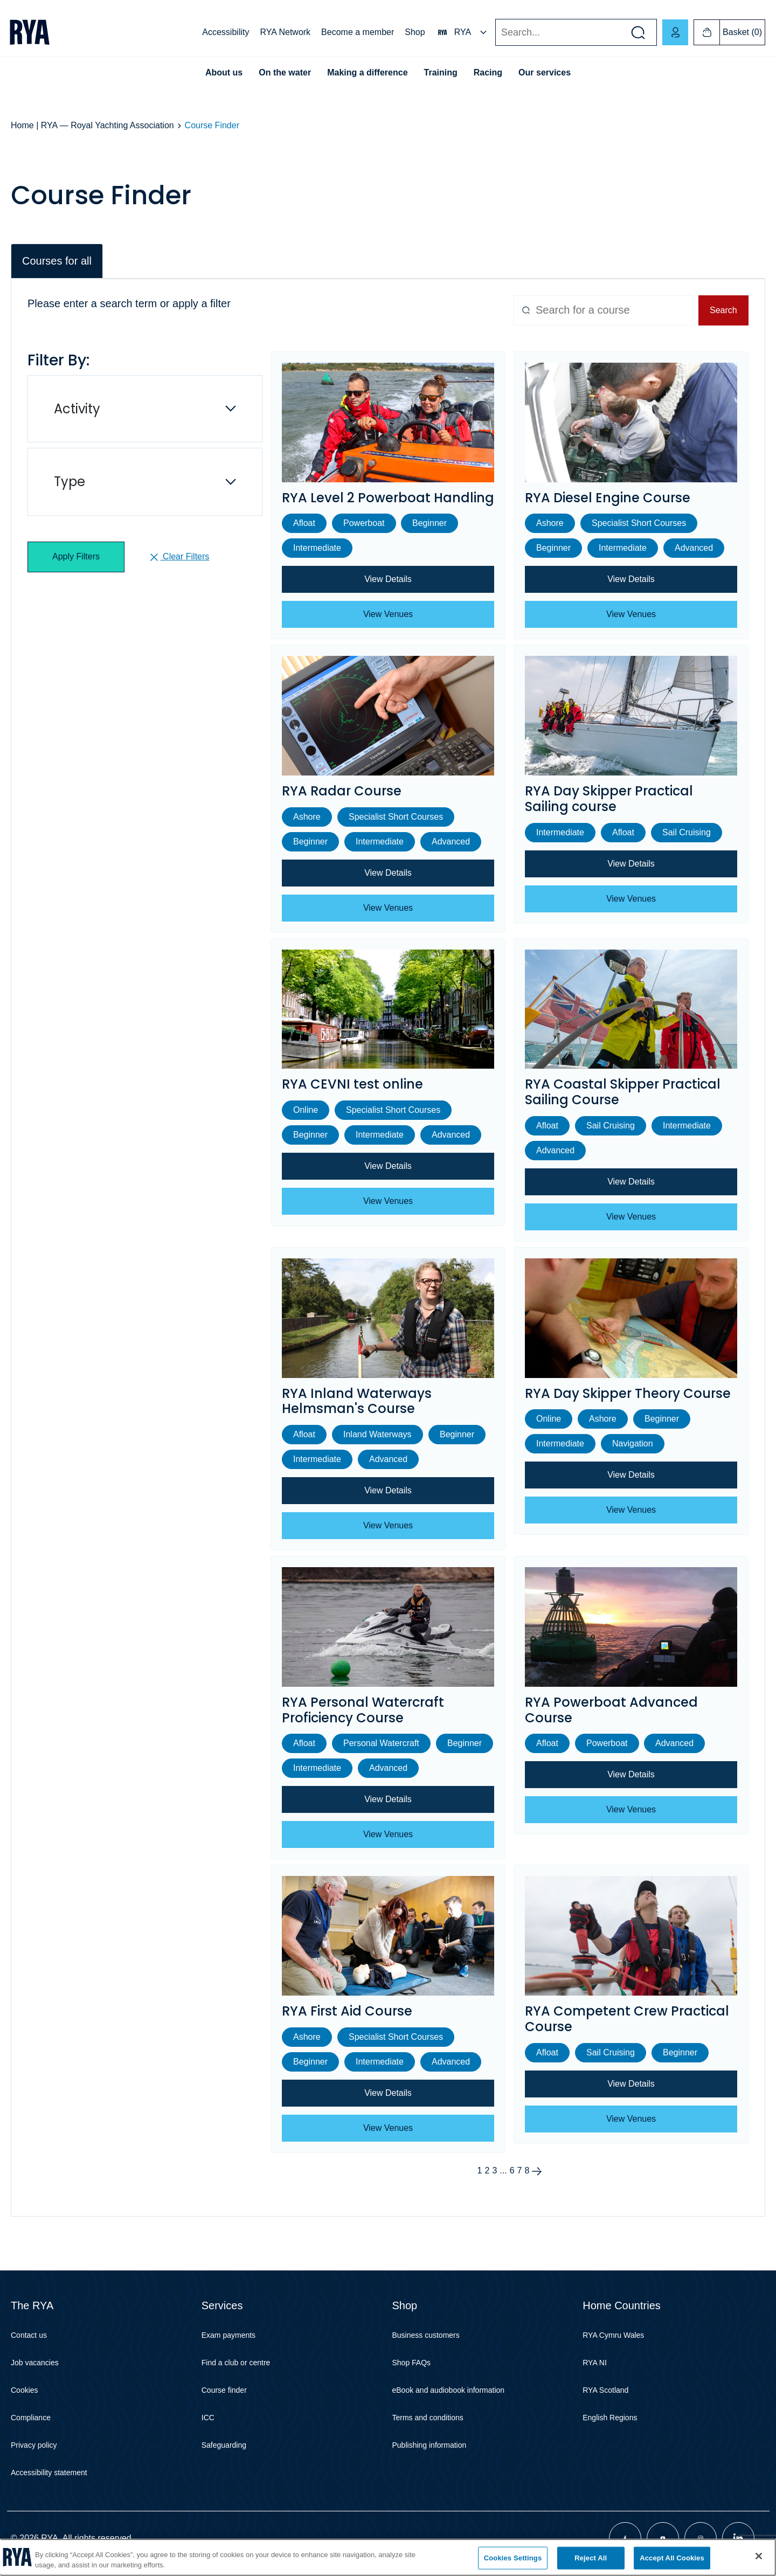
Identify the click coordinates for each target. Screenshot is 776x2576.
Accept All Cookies (672, 2558)
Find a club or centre (236, 2362)
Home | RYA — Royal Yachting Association (92, 125)
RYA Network (285, 32)
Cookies (24, 2390)
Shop (415, 32)
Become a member (357, 32)
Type (69, 481)
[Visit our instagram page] (700, 2538)
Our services (544, 72)
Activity (77, 409)
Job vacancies (35, 2362)
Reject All (590, 2558)
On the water (285, 72)
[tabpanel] (388, 1247)
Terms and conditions (427, 2417)
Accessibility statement (49, 2472)
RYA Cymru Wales (613, 2335)
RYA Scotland (605, 2390)
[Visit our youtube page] (663, 2538)
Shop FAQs (411, 2362)
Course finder (224, 2390)
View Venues (388, 614)
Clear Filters (179, 557)
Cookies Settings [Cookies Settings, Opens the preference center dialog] (513, 2558)
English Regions (610, 2417)
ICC (208, 2417)
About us (223, 72)
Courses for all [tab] (57, 261)
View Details (388, 579)
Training (441, 72)
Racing (488, 72)
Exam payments (228, 2335)
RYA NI (595, 2362)
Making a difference (367, 72)
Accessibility (225, 32)
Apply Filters (76, 556)
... (503, 2170)
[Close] (759, 2556)
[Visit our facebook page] (625, 2538)
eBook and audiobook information (448, 2390)
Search (723, 310)
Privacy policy (34, 2445)
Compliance (31, 2417)
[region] (388, 2557)
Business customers (426, 2335)
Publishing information (429, 2445)
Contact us (29, 2335)
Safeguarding (224, 2445)
